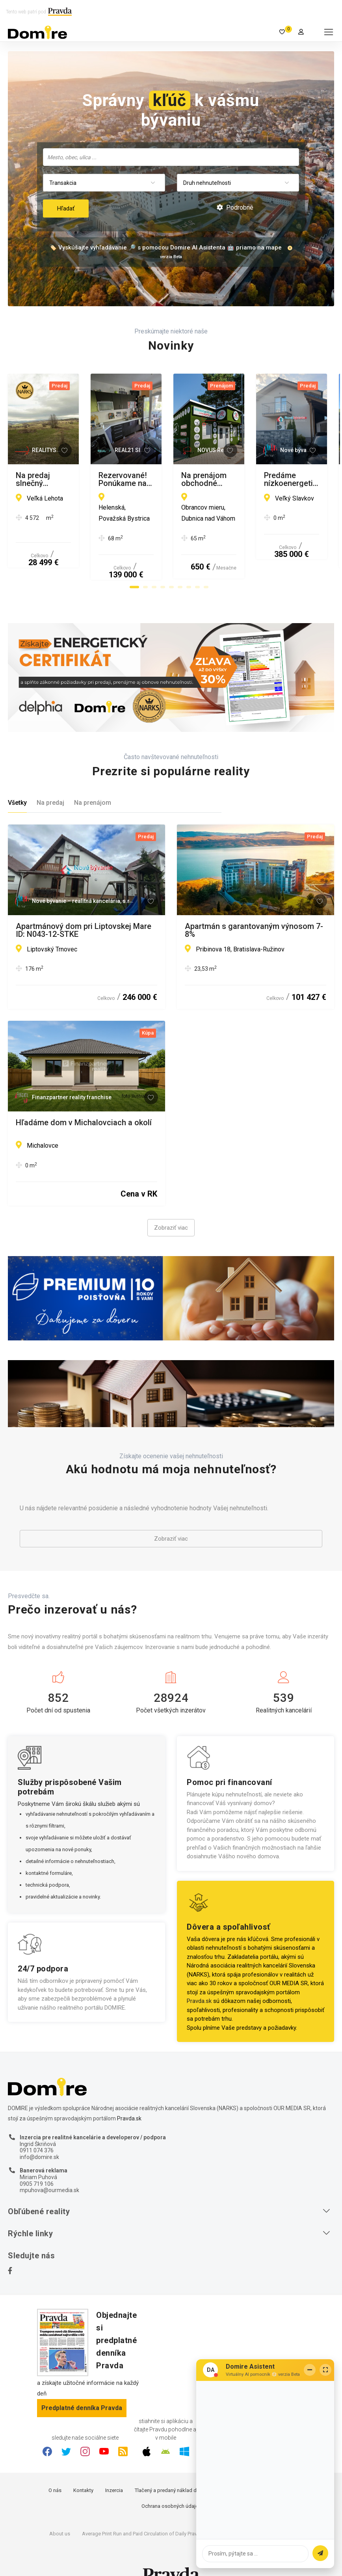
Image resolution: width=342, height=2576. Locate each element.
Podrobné (235, 207)
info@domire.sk (39, 2135)
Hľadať (65, 208)
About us (59, 2512)
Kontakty (83, 2469)
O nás (54, 2469)
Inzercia (114, 2469)
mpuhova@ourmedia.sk (49, 2169)
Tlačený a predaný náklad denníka (173, 2469)
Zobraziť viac (171, 1206)
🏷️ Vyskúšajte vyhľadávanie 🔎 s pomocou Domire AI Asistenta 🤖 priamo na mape (165, 247)
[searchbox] (171, 157)
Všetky (17, 781)
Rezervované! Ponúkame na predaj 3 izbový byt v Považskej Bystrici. (249, 479)
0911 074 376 (37, 2129)
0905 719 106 (37, 2162)
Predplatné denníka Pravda (81, 2386)
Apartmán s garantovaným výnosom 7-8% (254, 908)
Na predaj (50, 781)
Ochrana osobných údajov (171, 2484)
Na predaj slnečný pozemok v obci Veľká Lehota (77, 479)
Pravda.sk (199, 1979)
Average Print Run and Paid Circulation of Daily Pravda (142, 2512)
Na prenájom (92, 781)
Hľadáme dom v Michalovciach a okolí (84, 1101)
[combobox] (171, 157)
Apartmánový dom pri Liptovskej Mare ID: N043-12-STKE (83, 908)
